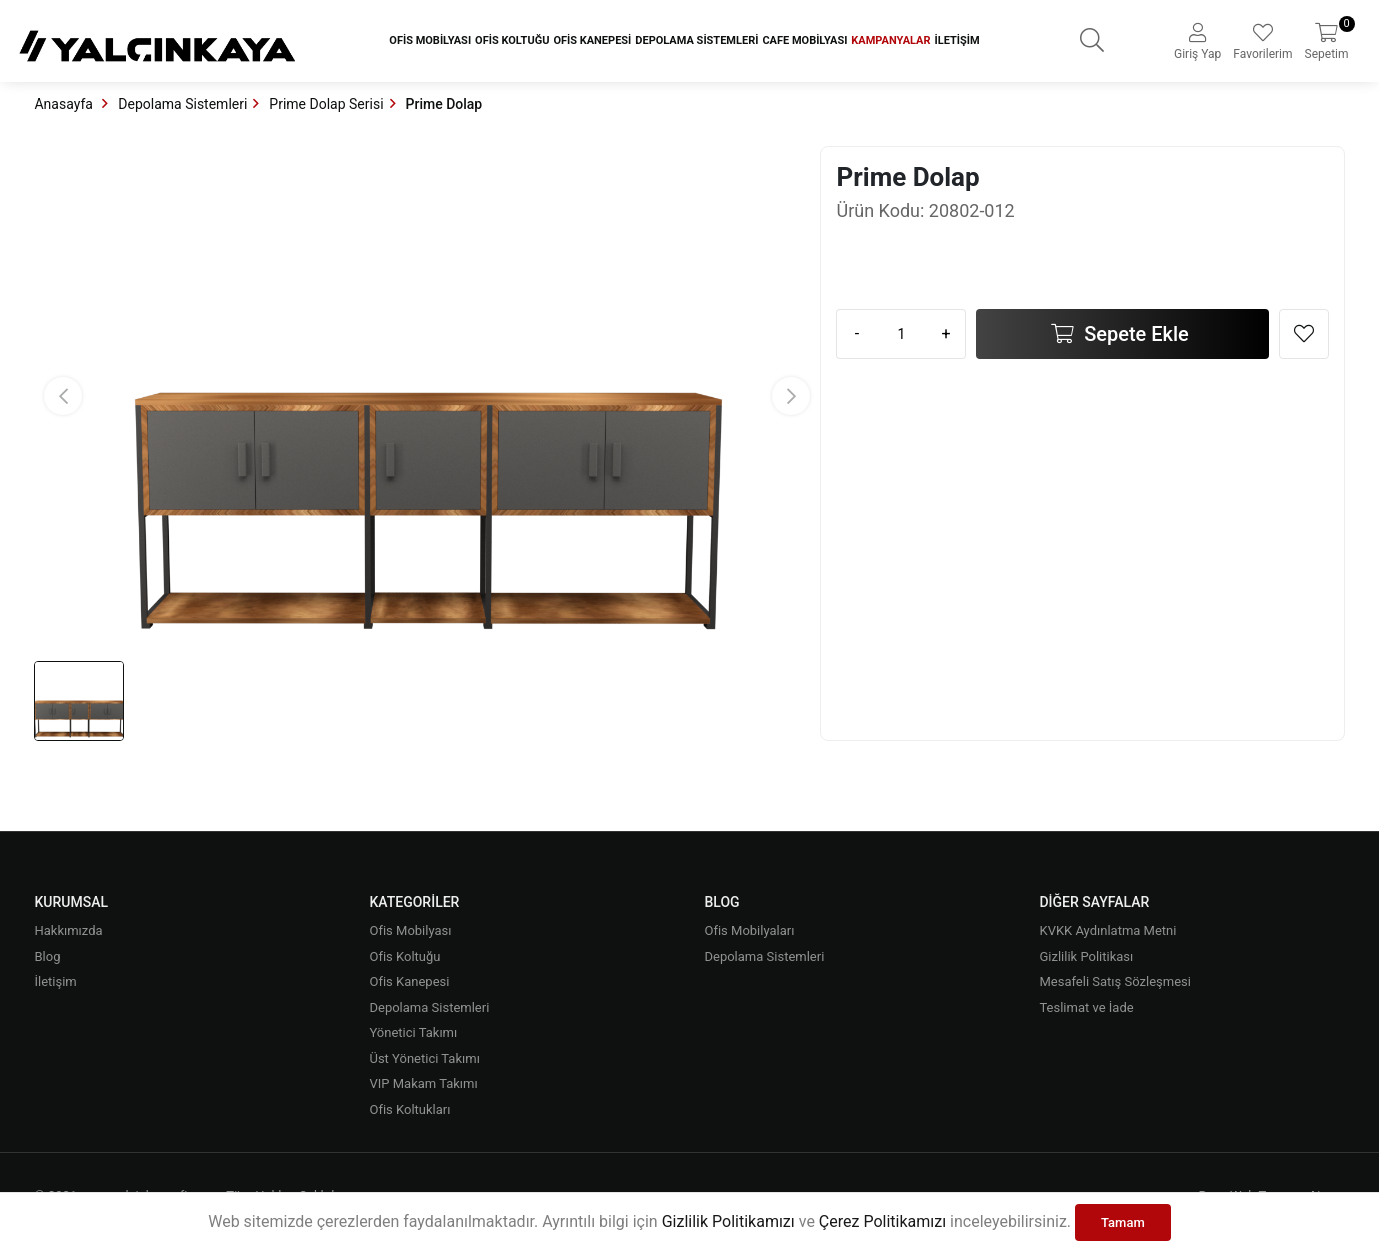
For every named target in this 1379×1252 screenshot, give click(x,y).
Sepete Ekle (1134, 334)
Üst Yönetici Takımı (424, 1058)
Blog (47, 956)
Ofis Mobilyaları (749, 930)
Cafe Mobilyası (804, 40)
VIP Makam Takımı (423, 1083)
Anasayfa (65, 104)
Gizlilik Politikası (1086, 956)
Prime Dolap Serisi (326, 104)
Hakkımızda (68, 930)
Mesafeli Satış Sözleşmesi (1114, 981)
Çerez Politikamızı (882, 1221)
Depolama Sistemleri (696, 40)
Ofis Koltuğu (512, 40)
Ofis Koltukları (409, 1109)
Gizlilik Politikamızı (728, 1221)
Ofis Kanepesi (592, 40)
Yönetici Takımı (413, 1032)
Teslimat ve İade (1086, 1007)
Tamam (1123, 1222)
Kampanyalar (890, 40)
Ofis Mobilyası (430, 40)
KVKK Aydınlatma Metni (1107, 930)
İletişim (957, 40)
